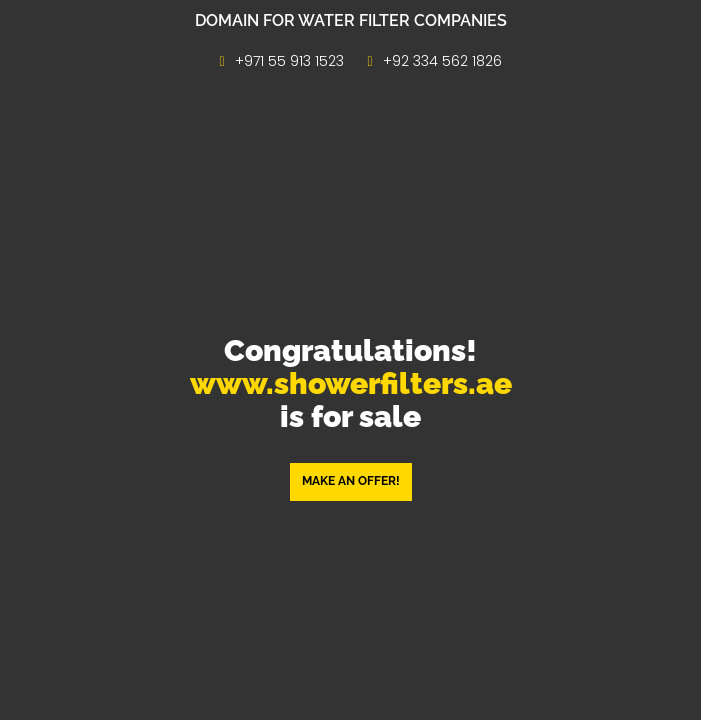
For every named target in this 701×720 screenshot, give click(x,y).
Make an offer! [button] (351, 481)
